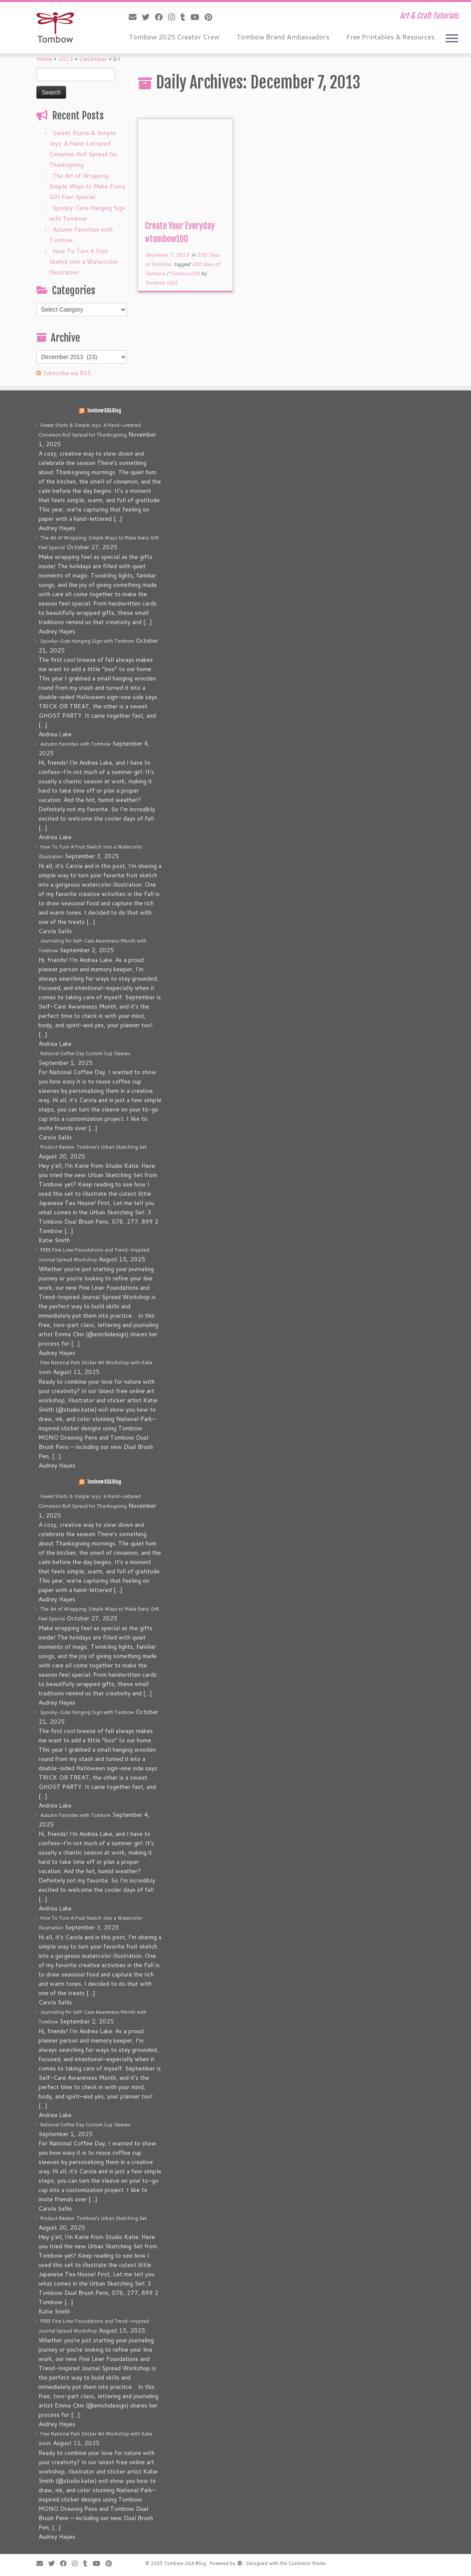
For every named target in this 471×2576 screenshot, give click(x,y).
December (93, 59)
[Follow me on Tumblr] (185, 16)
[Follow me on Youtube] (198, 16)
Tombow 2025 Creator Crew (174, 36)
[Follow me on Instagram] (174, 16)
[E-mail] (135, 16)
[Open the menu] (452, 39)
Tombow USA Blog (104, 411)
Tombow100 (185, 273)
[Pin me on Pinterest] (211, 16)
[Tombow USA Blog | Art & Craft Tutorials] (55, 27)
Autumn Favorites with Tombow (75, 744)
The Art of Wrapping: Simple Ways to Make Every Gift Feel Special (87, 186)
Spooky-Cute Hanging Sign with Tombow (87, 641)
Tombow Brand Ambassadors (283, 36)
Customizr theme (307, 2563)
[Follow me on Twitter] (148, 16)
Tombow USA (161, 282)
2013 (65, 59)
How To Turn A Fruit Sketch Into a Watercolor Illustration (83, 261)
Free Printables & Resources (390, 36)
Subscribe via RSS (67, 373)
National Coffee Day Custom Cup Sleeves (85, 1053)
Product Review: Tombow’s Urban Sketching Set (93, 1147)
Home (44, 59)
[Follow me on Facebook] (161, 16)
